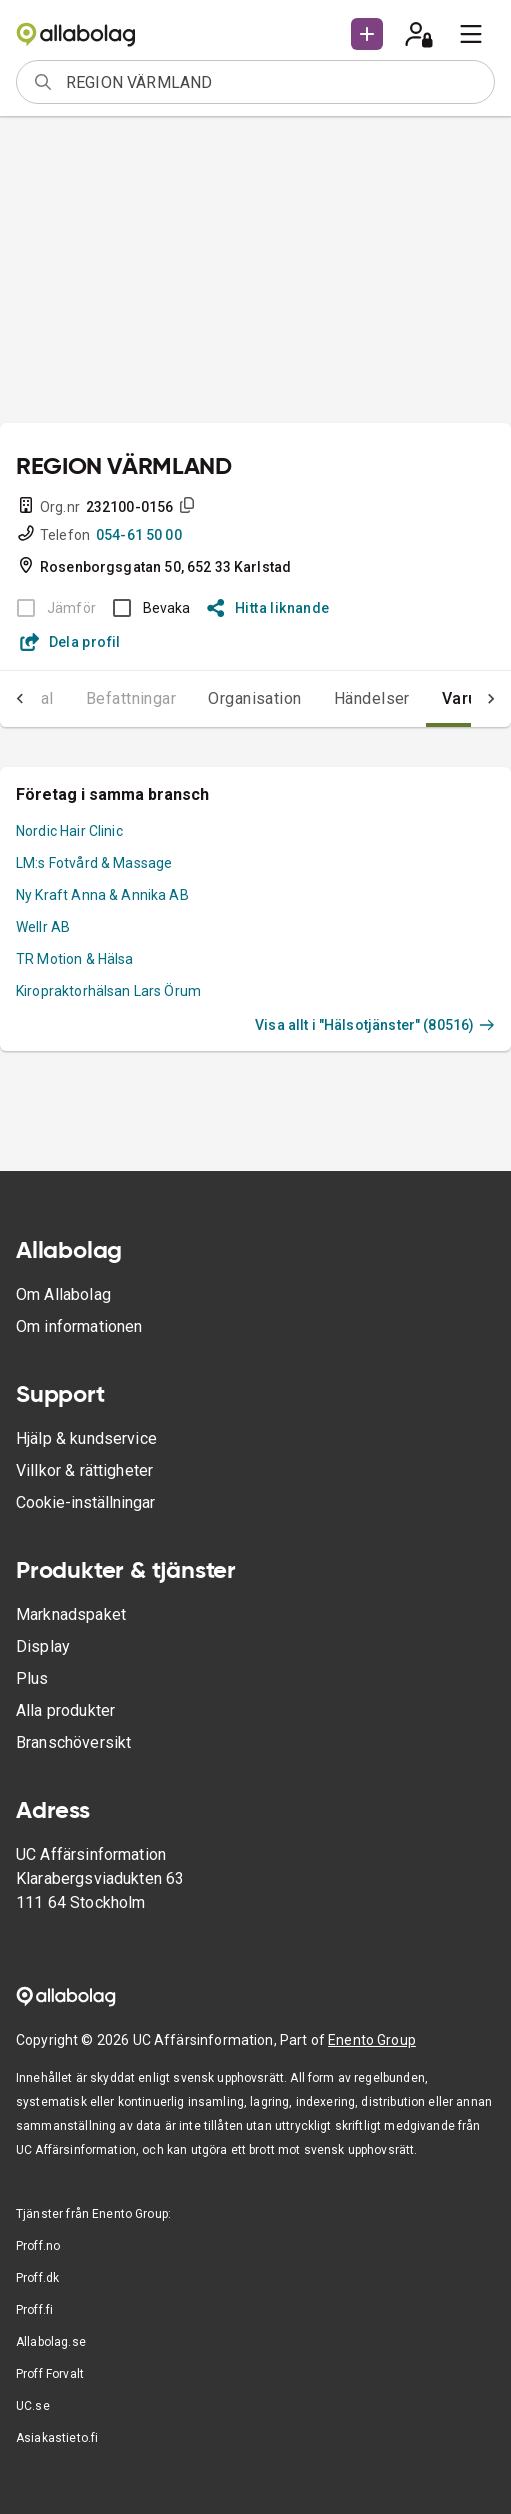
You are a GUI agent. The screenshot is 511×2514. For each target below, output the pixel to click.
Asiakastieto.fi (57, 2438)
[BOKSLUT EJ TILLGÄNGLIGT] (50, 608)
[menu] (471, 34)
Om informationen (79, 1326)
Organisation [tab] (255, 698)
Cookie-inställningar (85, 1502)
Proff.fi (34, 2310)
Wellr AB (43, 927)
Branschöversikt (73, 1742)
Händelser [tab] (372, 698)
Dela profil (70, 642)
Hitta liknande (268, 608)
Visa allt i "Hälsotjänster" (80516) (375, 1025)
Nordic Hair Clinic (69, 831)
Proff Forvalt (50, 2374)
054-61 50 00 (139, 535)
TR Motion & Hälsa (75, 959)
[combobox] (273, 82)
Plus (32, 1678)
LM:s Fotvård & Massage (94, 863)
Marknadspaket (71, 1614)
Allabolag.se (51, 2342)
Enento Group (372, 2040)
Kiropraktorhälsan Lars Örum (108, 991)
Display (43, 1646)
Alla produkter (65, 1710)
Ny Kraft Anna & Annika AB (102, 895)
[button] (367, 34)
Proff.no (38, 2246)
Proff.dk (37, 2278)
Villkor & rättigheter (84, 1470)
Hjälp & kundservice (86, 1438)
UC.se (33, 2406)
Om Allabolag (63, 1294)
